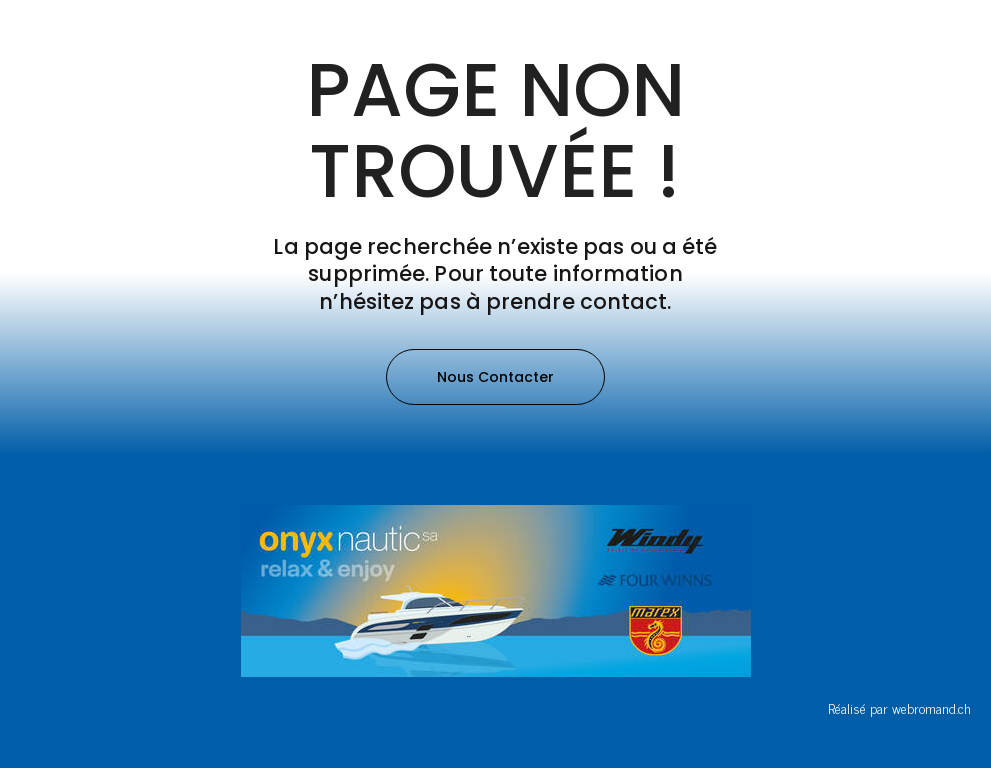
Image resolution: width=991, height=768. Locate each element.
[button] (495, 377)
